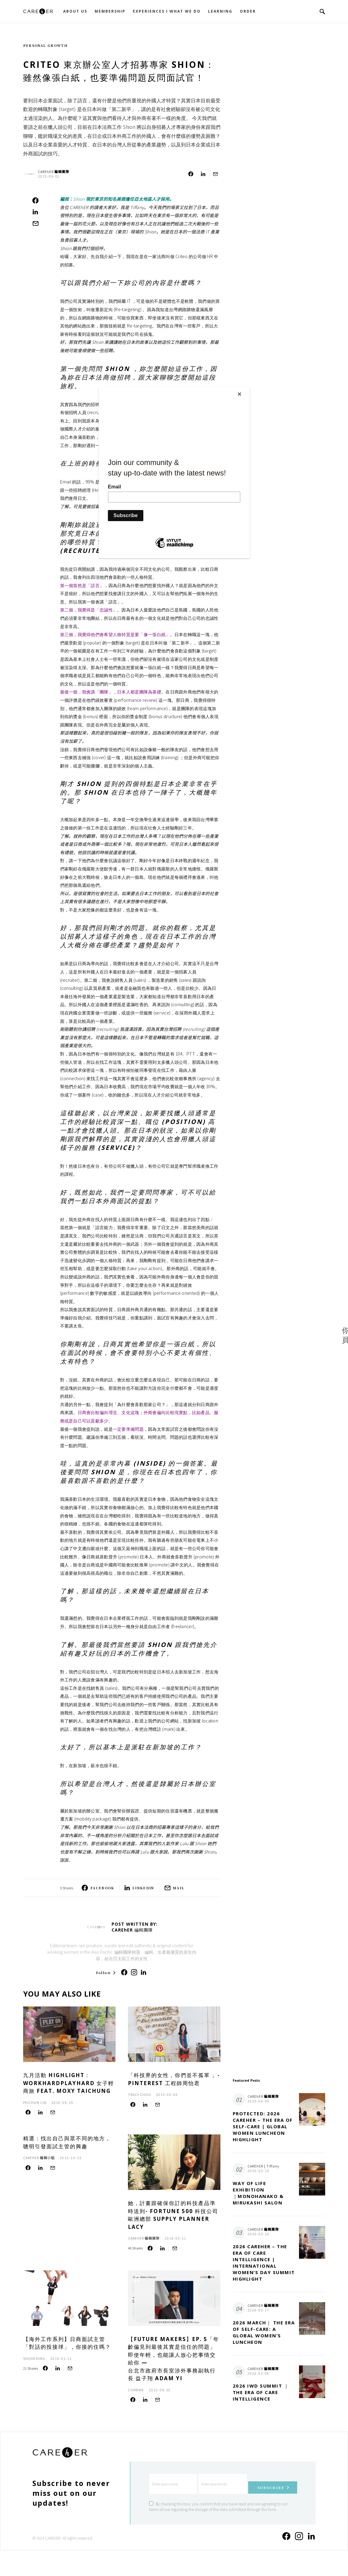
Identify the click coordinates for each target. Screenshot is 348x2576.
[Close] (248, 388)
